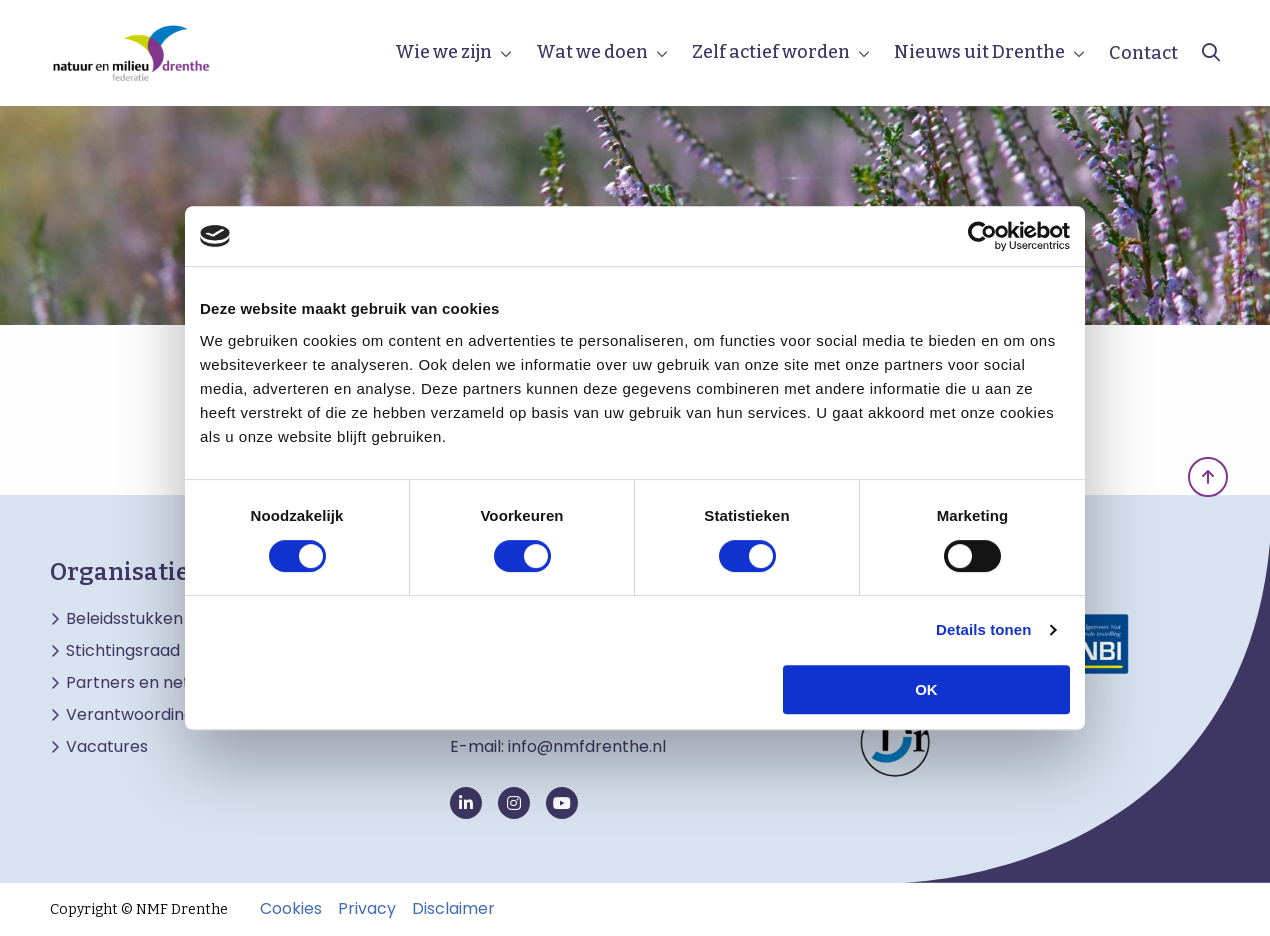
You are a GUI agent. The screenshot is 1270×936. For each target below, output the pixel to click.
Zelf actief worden (771, 52)
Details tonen (983, 629)
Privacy (367, 909)
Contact (1143, 53)
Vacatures (107, 747)
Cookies (291, 909)
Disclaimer (453, 909)
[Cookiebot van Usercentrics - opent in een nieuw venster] (982, 236)
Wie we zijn (443, 52)
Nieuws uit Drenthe (979, 52)
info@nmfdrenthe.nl (587, 746)
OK (926, 689)
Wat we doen (592, 52)
